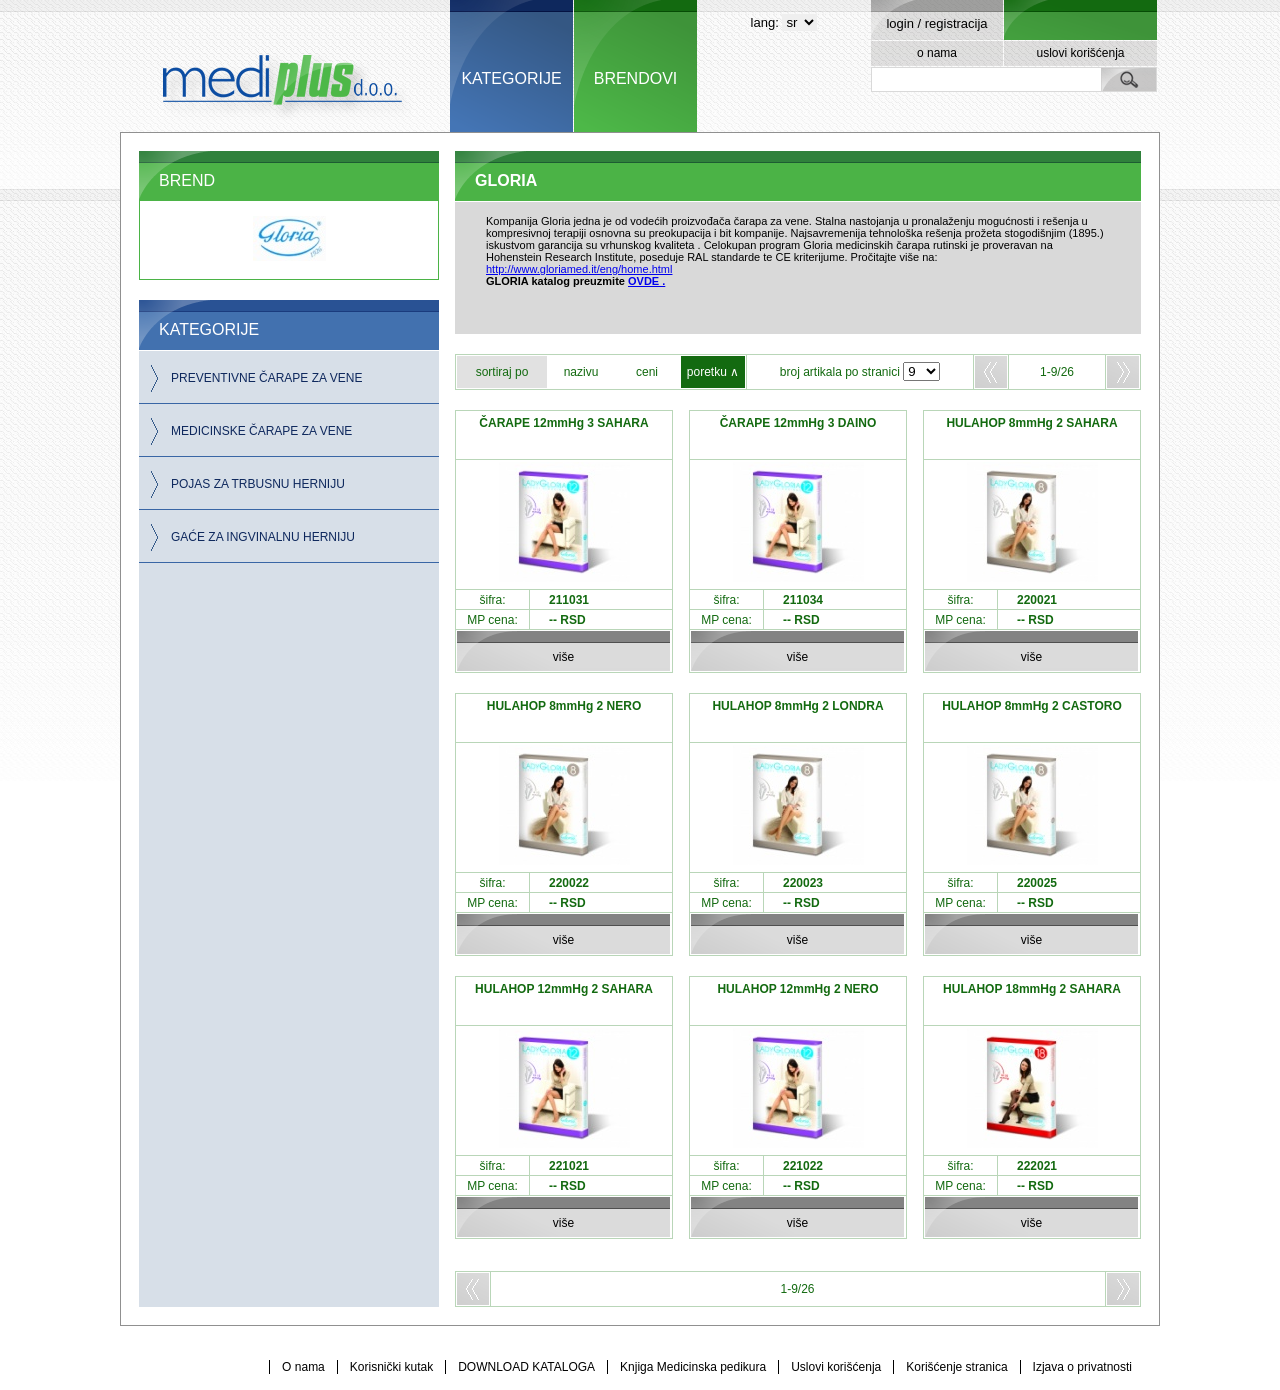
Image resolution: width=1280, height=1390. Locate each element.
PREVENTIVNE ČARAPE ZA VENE (266, 378)
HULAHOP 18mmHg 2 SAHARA (1032, 989)
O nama (303, 1367)
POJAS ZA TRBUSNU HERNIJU (258, 484)
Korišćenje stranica (956, 1367)
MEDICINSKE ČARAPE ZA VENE (261, 431)
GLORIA (506, 180)
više (563, 657)
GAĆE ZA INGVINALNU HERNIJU (263, 537)
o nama (937, 53)
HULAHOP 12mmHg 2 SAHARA (564, 989)
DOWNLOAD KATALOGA (526, 1367)
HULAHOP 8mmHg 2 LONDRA (797, 706)
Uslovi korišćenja (836, 1367)
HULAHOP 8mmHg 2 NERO (564, 706)
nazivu (581, 372)
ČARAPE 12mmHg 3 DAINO (798, 423)
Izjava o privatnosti (1082, 1367)
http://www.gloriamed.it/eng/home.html (579, 269)
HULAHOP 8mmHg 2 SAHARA (1031, 423)
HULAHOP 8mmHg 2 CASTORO (1032, 706)
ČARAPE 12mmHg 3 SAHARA (563, 423)
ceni (647, 372)
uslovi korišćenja (1080, 53)
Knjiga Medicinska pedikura (693, 1367)
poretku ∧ (713, 372)
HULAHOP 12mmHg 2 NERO (797, 989)
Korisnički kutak (391, 1367)
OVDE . (646, 281)
